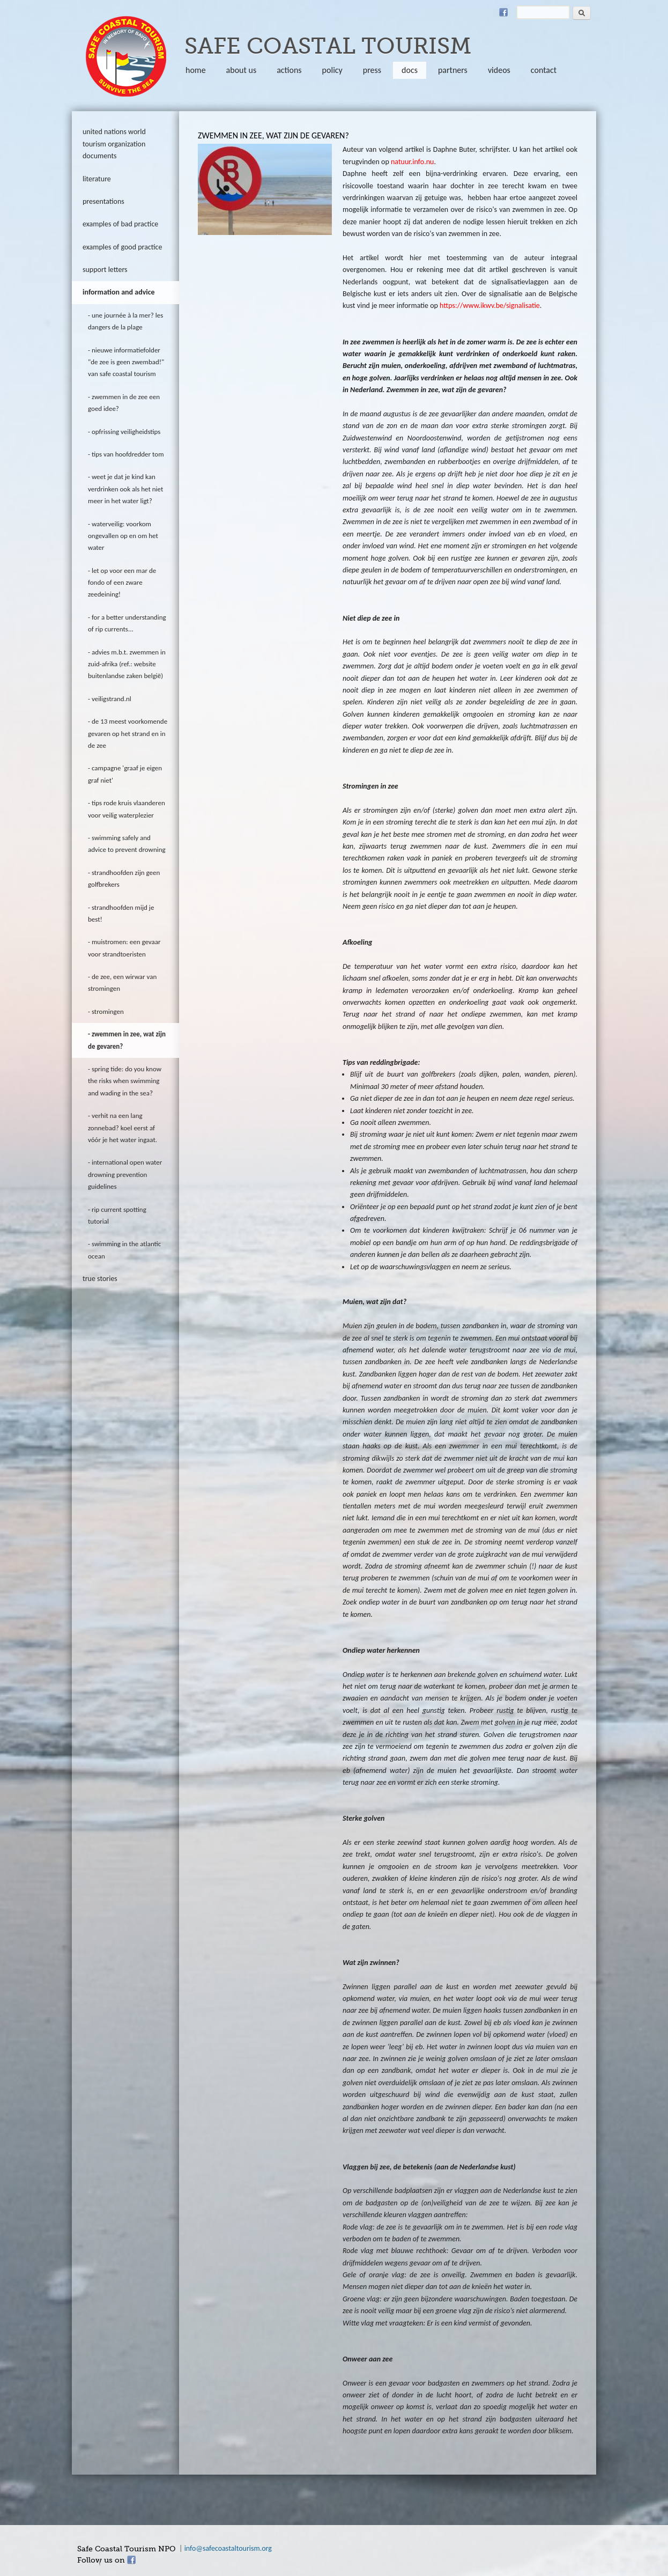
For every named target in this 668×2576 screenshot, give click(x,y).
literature (97, 178)
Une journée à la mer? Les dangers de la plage (125, 321)
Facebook (503, 12)
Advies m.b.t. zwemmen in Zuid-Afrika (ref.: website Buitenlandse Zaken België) (127, 664)
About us (241, 70)
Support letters (105, 269)
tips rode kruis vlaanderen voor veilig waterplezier (126, 809)
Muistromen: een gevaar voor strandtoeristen (124, 948)
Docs (410, 70)
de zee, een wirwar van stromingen (122, 982)
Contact (543, 70)
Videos (499, 70)
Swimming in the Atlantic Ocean (124, 1250)
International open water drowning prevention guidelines (125, 1174)
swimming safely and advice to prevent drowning (127, 843)
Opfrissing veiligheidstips (126, 432)
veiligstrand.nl (111, 699)
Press (372, 70)
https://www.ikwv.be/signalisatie (490, 305)
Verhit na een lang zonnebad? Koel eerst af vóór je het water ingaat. (122, 1128)
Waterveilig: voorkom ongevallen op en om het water (123, 536)
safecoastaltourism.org (126, 56)
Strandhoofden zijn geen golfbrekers (124, 878)
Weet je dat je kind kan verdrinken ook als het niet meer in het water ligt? (125, 489)
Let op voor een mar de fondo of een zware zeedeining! (122, 582)
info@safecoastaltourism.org (228, 2548)
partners (452, 70)
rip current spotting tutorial (117, 1215)
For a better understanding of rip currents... (127, 623)
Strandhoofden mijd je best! (121, 913)
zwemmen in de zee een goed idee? (124, 403)
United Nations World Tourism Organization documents (114, 143)
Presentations (103, 201)
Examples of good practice (122, 247)
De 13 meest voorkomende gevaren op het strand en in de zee (127, 733)
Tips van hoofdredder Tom (128, 454)
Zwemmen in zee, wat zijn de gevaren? (127, 1040)
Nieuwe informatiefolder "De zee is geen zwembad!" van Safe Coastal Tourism (126, 362)
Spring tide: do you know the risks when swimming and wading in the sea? (124, 1081)
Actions (289, 70)
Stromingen (108, 1011)
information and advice (119, 292)
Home (195, 70)
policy (332, 70)
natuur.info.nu (412, 161)
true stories (100, 1278)
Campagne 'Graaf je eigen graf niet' (125, 774)
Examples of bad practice (120, 224)
